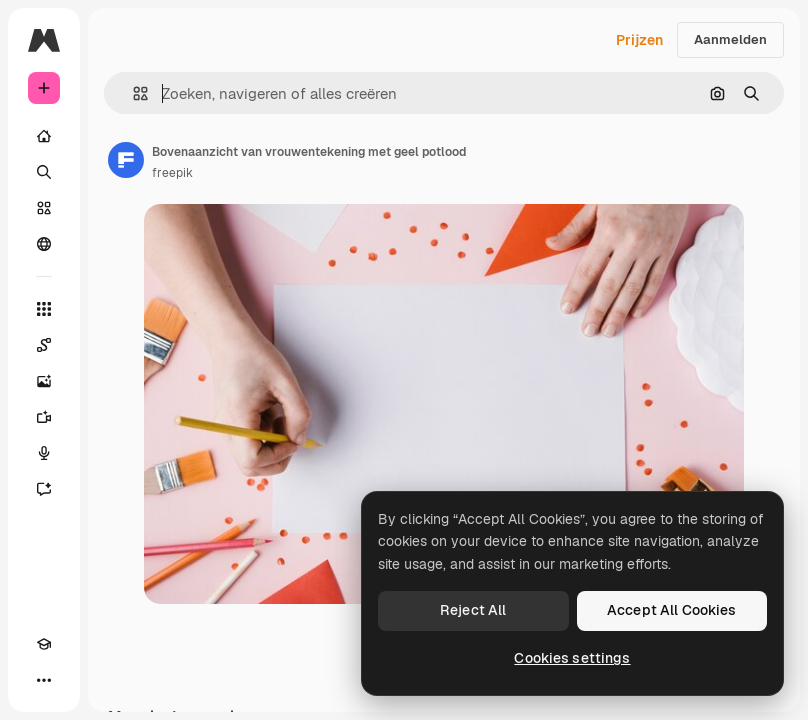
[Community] (44, 244)
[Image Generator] (44, 381)
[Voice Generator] (44, 453)
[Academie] (44, 644)
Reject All (473, 610)
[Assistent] (44, 489)
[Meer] (44, 680)
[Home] (44, 136)
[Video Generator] (44, 417)
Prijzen (639, 40)
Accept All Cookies (672, 610)
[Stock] (44, 208)
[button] (132, 93)
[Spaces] (44, 345)
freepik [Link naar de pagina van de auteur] (172, 173)
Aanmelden (730, 39)
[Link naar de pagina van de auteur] (126, 160)
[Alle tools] (44, 309)
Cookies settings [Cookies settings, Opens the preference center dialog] (572, 658)
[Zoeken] (44, 172)
